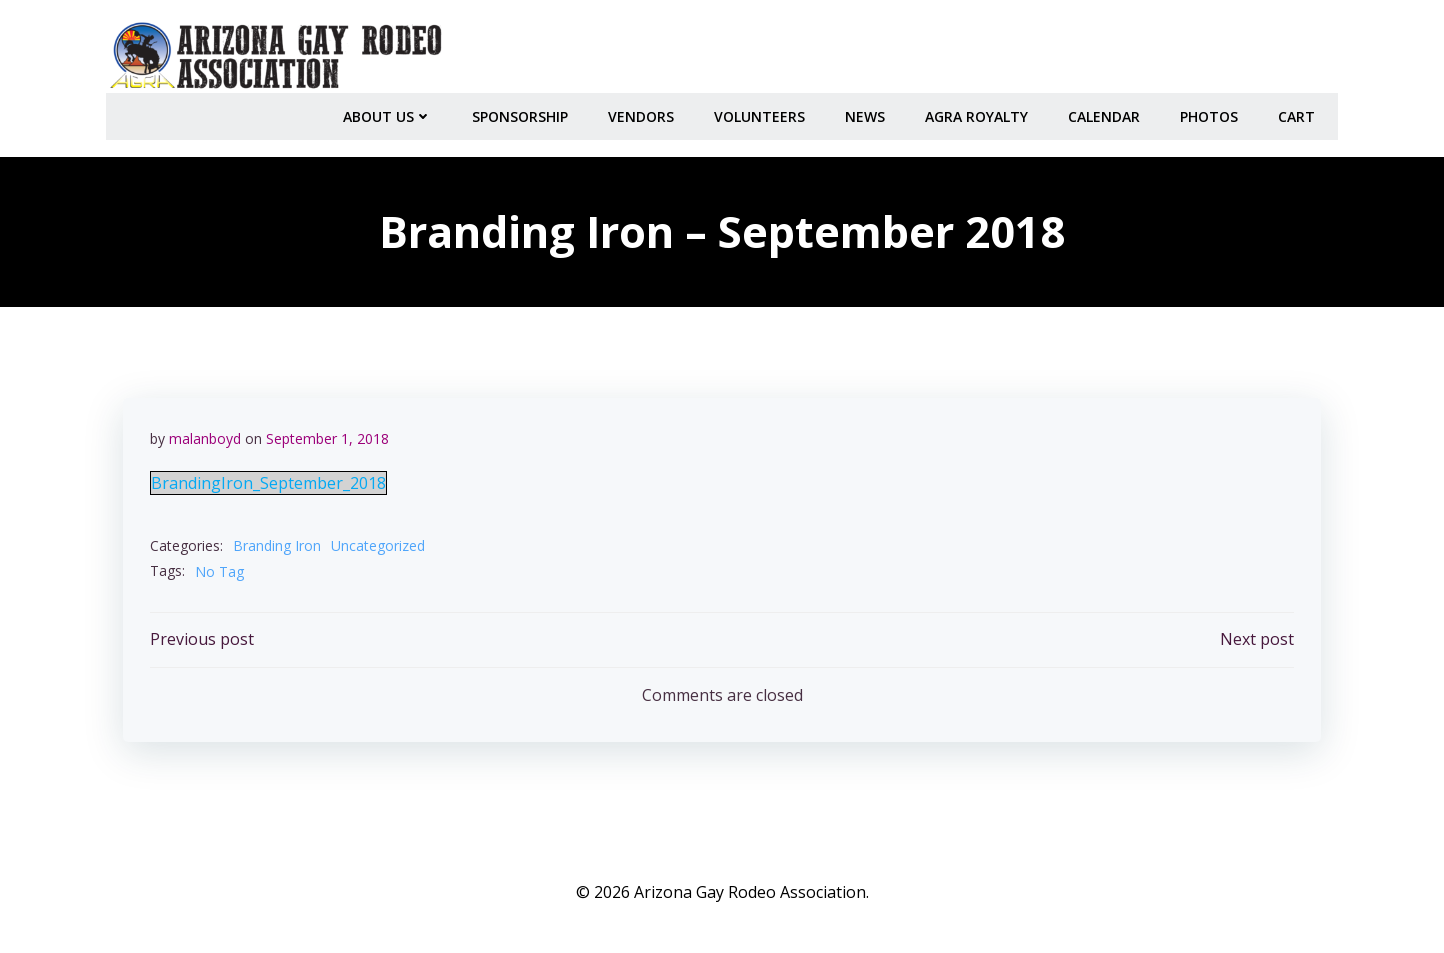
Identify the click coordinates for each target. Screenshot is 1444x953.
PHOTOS (1212, 110)
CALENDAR (1107, 110)
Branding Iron (278, 543)
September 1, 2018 (328, 435)
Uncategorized (379, 543)
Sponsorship (523, 110)
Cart (1299, 110)
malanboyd (206, 435)
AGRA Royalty (979, 110)
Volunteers (762, 110)
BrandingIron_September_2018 (269, 481)
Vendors (644, 110)
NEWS (868, 110)
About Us (390, 110)
